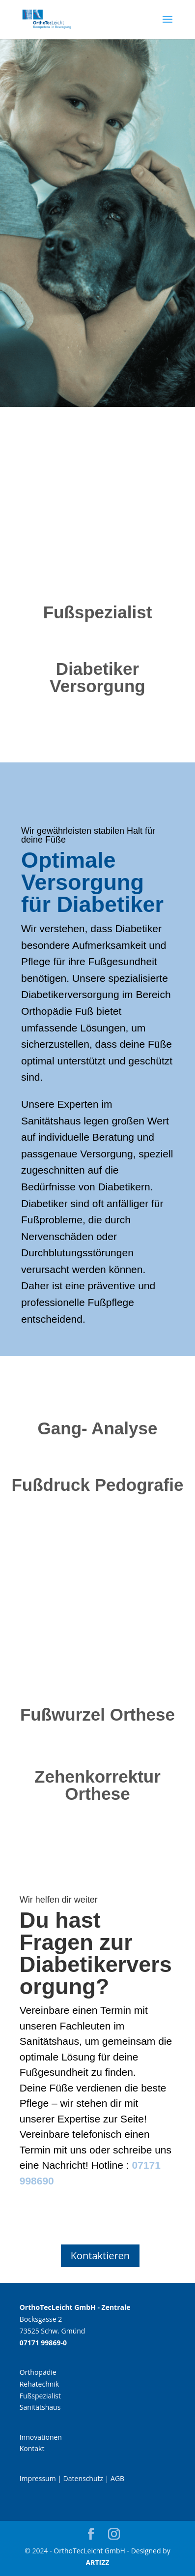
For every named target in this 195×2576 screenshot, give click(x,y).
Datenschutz (83, 2478)
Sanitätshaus (40, 2407)
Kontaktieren (100, 2255)
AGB (117, 2478)
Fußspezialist (40, 2395)
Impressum (38, 2478)
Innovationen (41, 2437)
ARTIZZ (98, 2562)
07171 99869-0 (43, 2342)
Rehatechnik (39, 2384)
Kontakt (32, 2448)
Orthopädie (38, 2372)
